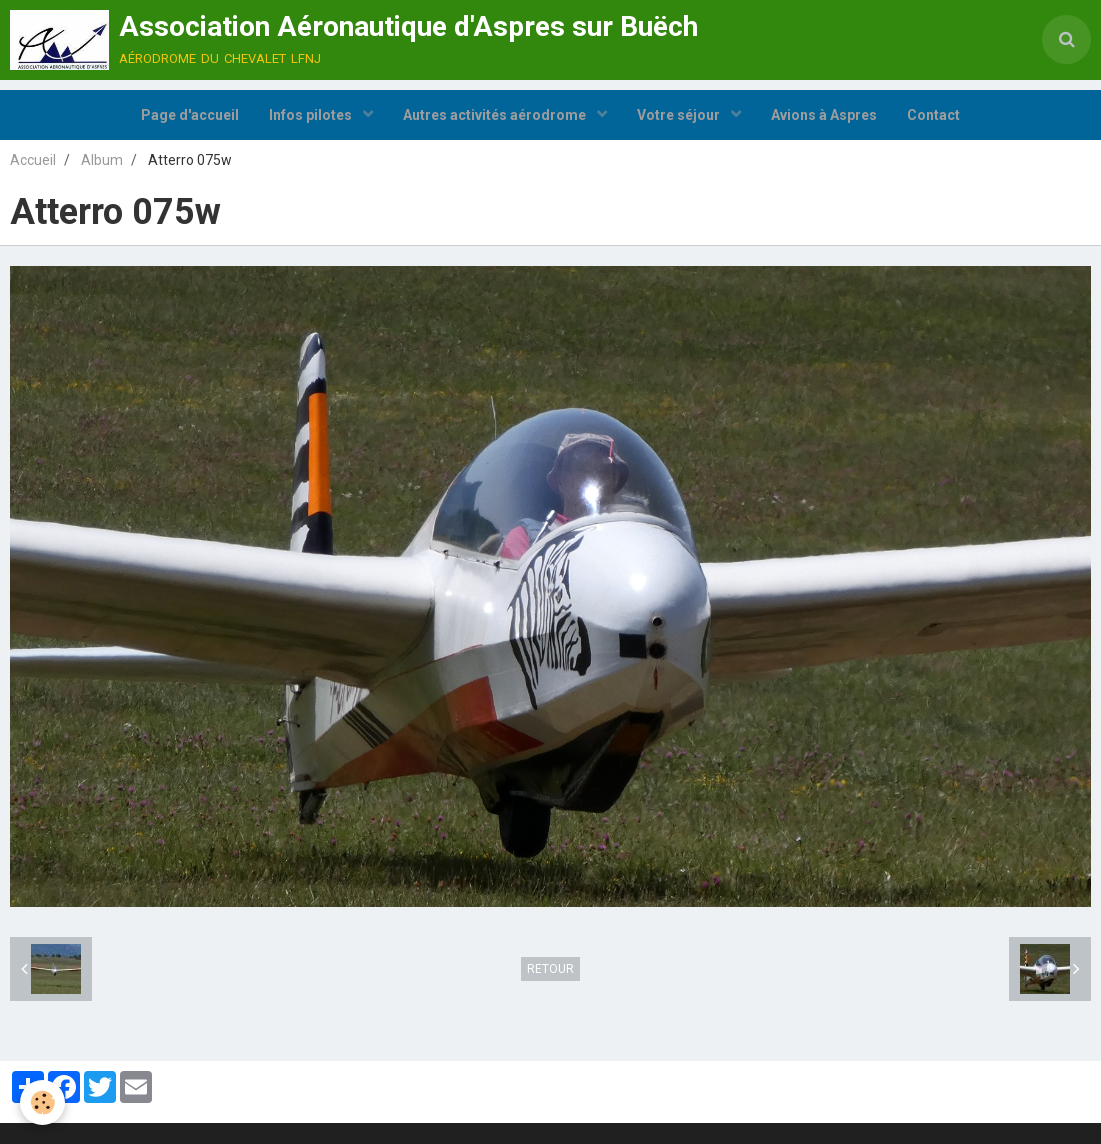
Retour (550, 969)
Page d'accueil (190, 115)
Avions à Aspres (824, 115)
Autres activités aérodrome (496, 115)
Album (102, 160)
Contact (933, 115)
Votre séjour (680, 115)
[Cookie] (42, 1102)
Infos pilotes (312, 115)
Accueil (33, 160)
